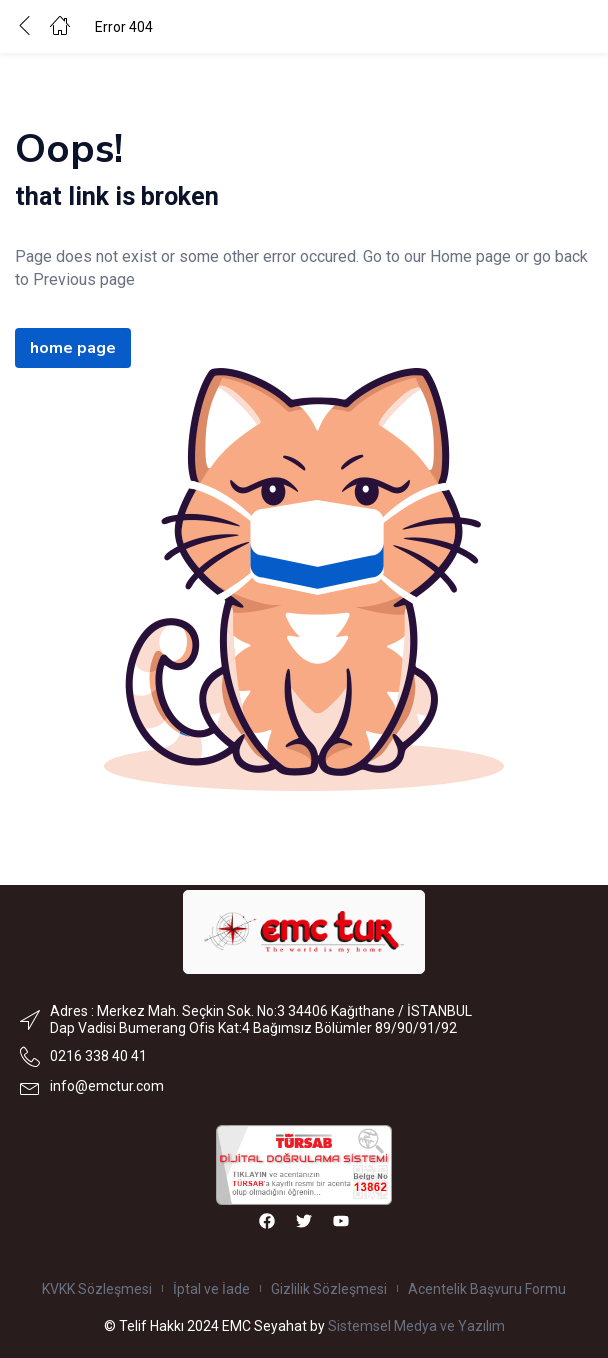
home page (73, 348)
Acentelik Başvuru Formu (487, 1289)
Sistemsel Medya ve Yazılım (416, 1326)
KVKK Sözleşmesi (97, 1289)
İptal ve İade (211, 1289)
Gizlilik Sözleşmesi (329, 1289)
